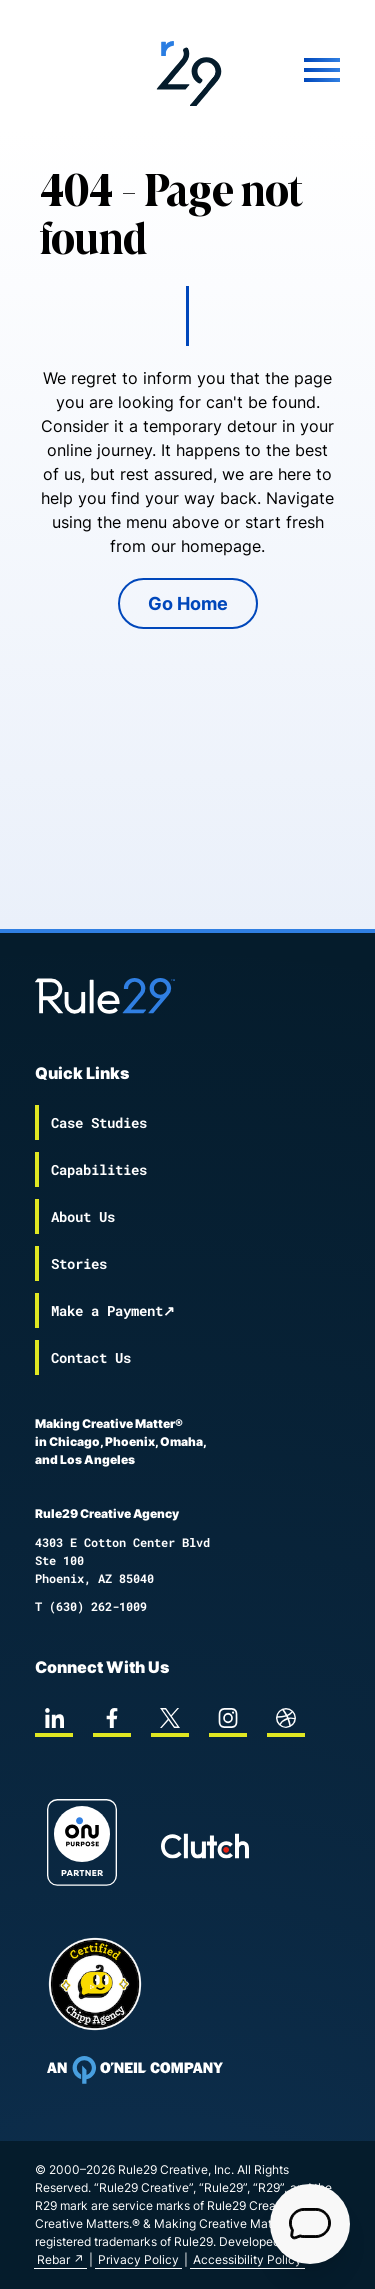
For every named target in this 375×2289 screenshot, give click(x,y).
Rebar (53, 2259)
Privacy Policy (138, 2259)
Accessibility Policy (247, 2259)
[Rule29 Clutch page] (205, 1846)
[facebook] (112, 1718)
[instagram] (228, 1718)
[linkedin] (54, 1718)
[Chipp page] (95, 1984)
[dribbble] (286, 1718)
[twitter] (170, 1718)
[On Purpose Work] (82, 1845)
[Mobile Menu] (302, 70)
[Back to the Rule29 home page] (188, 70)
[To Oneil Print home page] (135, 2070)
